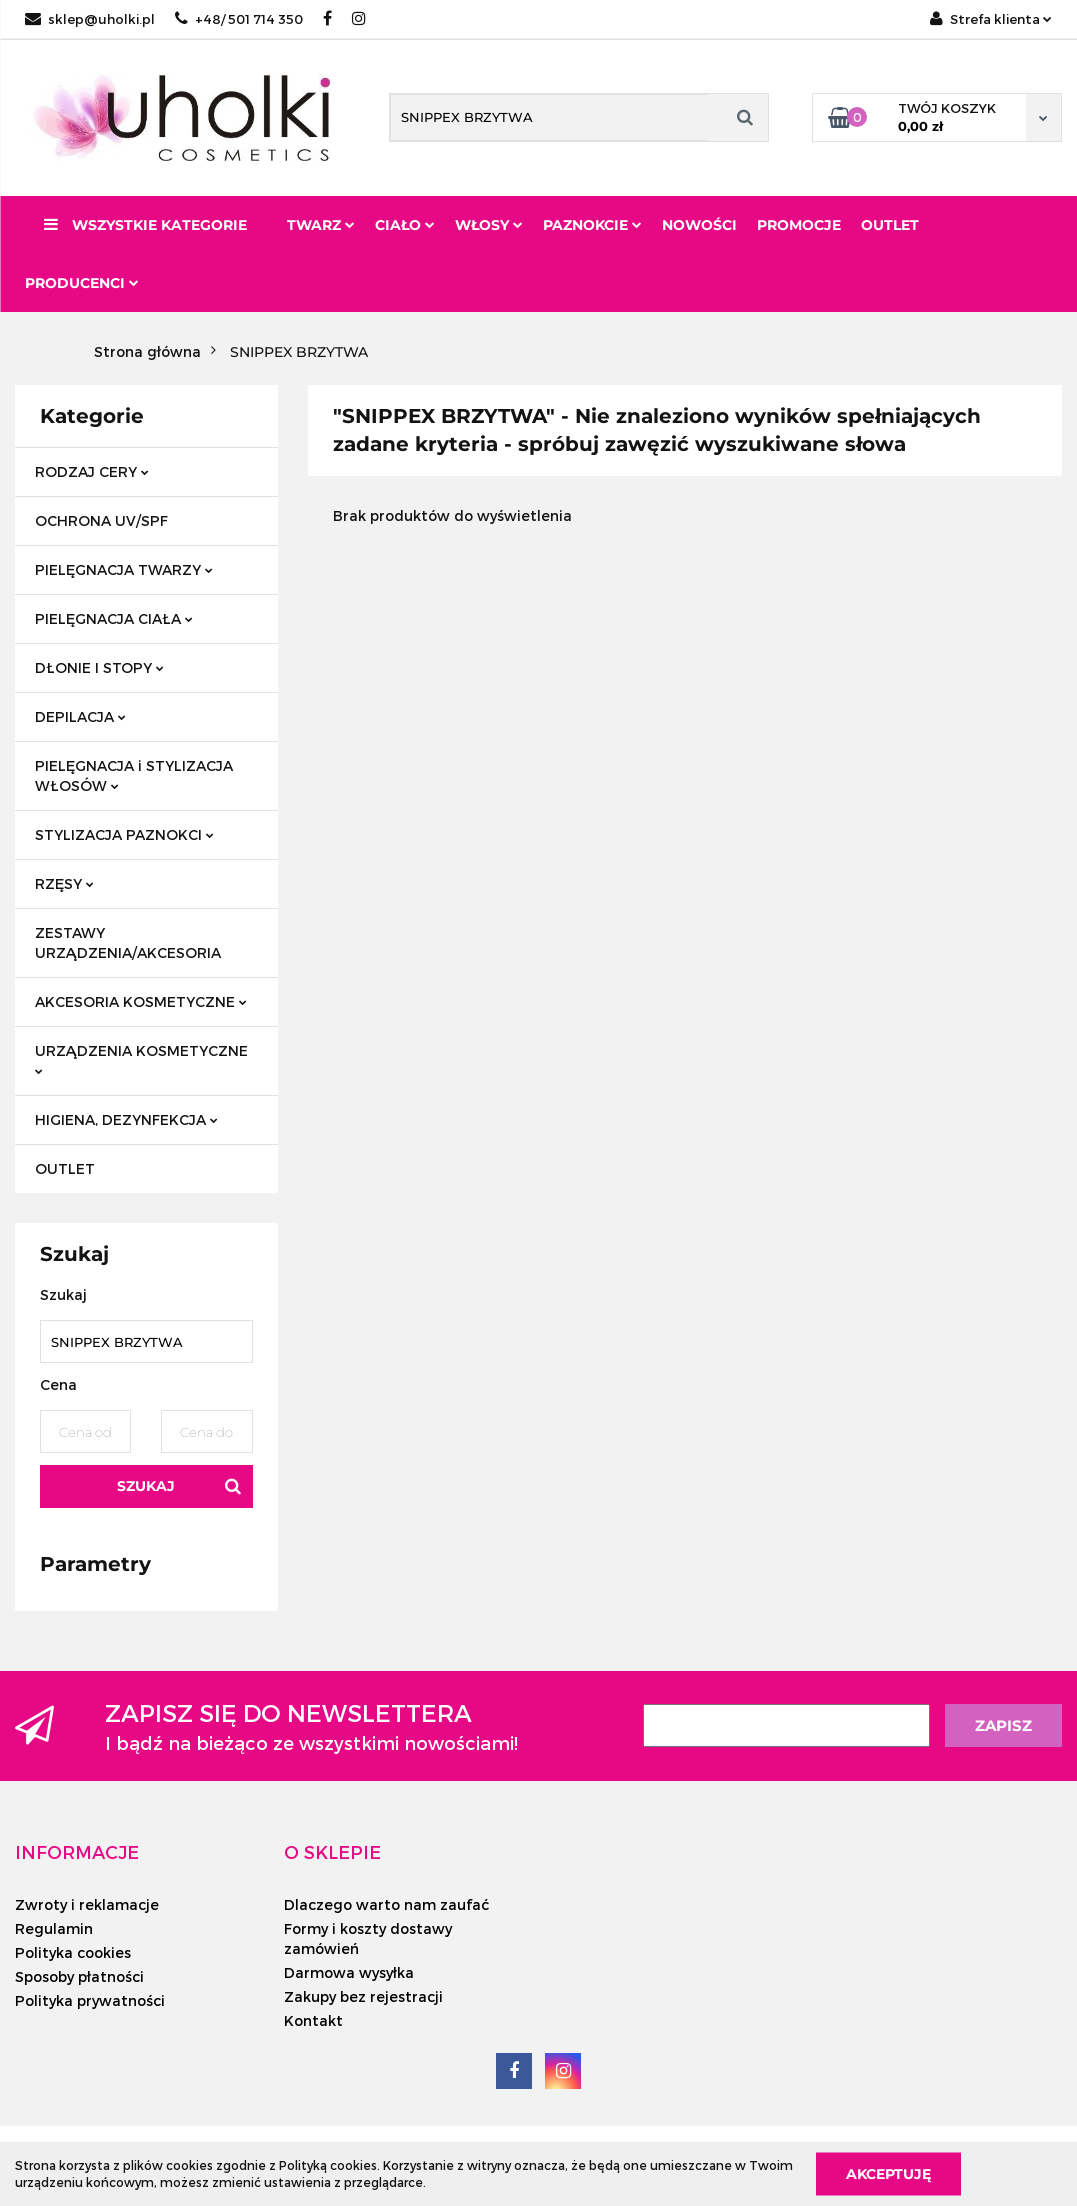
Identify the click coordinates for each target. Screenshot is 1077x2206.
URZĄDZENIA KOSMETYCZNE (141, 1058)
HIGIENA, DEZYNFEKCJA (126, 1119)
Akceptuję (888, 2173)
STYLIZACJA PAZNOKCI (124, 834)
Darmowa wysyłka (349, 1972)
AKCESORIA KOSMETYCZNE (141, 1001)
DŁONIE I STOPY (99, 667)
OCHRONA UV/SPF (101, 520)
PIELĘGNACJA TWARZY (124, 569)
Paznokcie (592, 225)
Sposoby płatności (79, 1976)
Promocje (799, 225)
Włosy (489, 225)
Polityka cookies (73, 1952)
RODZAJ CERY (92, 471)
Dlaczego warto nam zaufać (386, 1904)
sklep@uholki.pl (90, 19)
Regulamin (54, 1928)
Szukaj (146, 1486)
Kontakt (313, 2020)
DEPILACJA (80, 716)
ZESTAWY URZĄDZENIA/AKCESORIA (128, 942)
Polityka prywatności (90, 2000)
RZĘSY (64, 883)
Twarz (321, 225)
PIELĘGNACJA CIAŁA (114, 618)
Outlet (890, 225)
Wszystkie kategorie (145, 225)
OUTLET (65, 1168)
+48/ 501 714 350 (239, 19)
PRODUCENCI (82, 283)
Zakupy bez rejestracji (363, 1996)
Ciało (405, 225)
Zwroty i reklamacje (87, 1904)
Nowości (699, 225)
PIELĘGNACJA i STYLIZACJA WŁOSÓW (134, 775)
